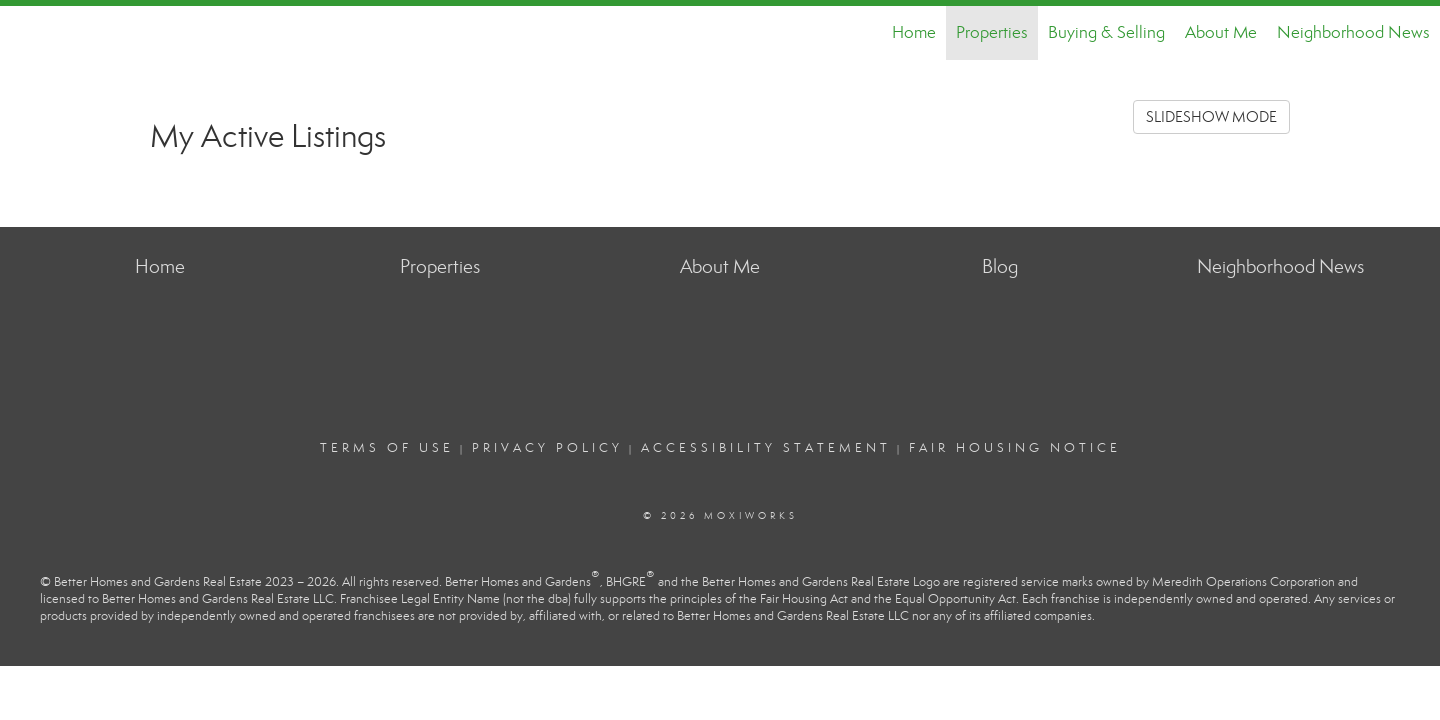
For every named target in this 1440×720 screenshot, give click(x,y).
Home (914, 32)
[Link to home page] (25, 33)
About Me (1221, 32)
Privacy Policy (547, 448)
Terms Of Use (387, 448)
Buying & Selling (1106, 32)
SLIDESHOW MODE (1211, 117)
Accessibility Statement (766, 448)
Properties (992, 32)
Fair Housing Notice (1015, 448)
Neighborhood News (1353, 32)
